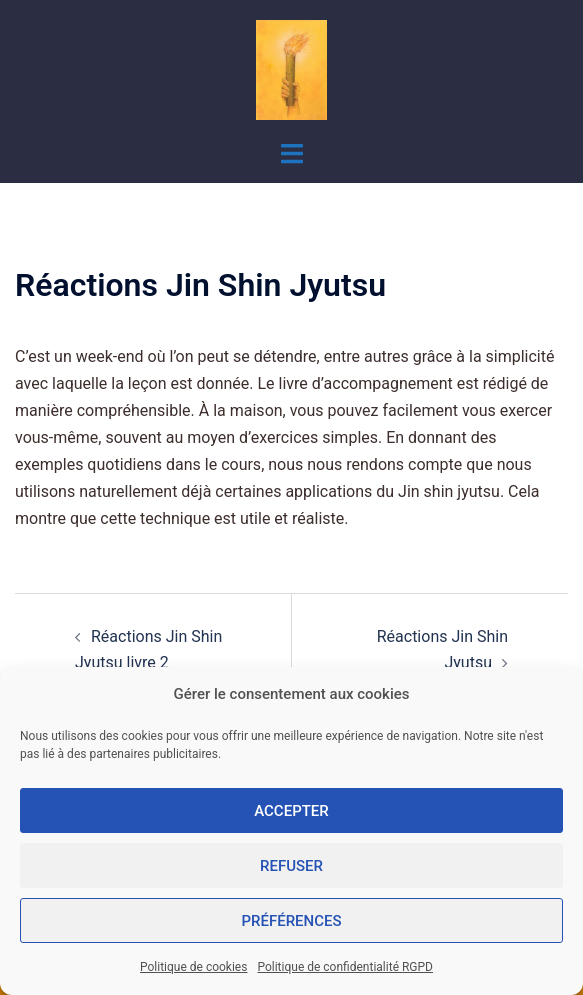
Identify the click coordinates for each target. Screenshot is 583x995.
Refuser (291, 866)
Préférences (291, 921)
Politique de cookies (193, 967)
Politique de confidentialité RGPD (345, 967)
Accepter (291, 811)
